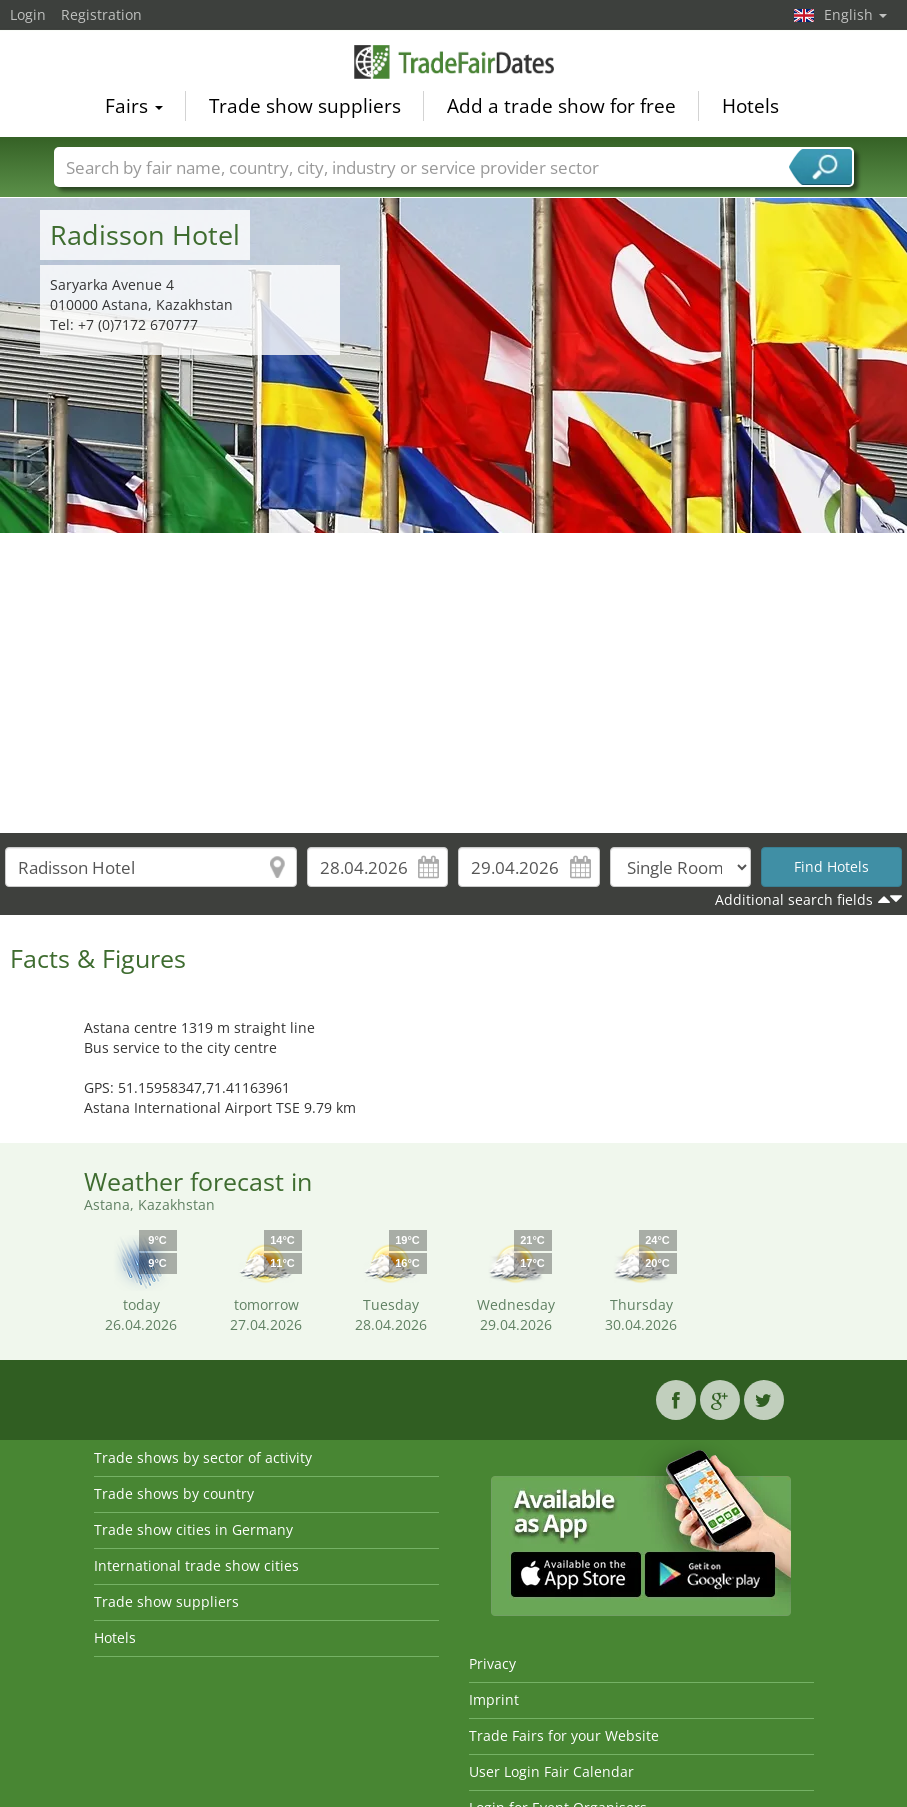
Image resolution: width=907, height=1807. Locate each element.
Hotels (750, 106)
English (855, 14)
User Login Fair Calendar (551, 1771)
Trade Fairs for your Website (564, 1735)
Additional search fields (794, 899)
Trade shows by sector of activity (203, 1457)
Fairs (134, 106)
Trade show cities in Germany (193, 1529)
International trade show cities (196, 1565)
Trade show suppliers (305, 106)
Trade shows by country (174, 1493)
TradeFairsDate (454, 62)
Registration (101, 14)
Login (28, 14)
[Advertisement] (454, 683)
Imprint (494, 1699)
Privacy (492, 1663)
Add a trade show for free (561, 106)
